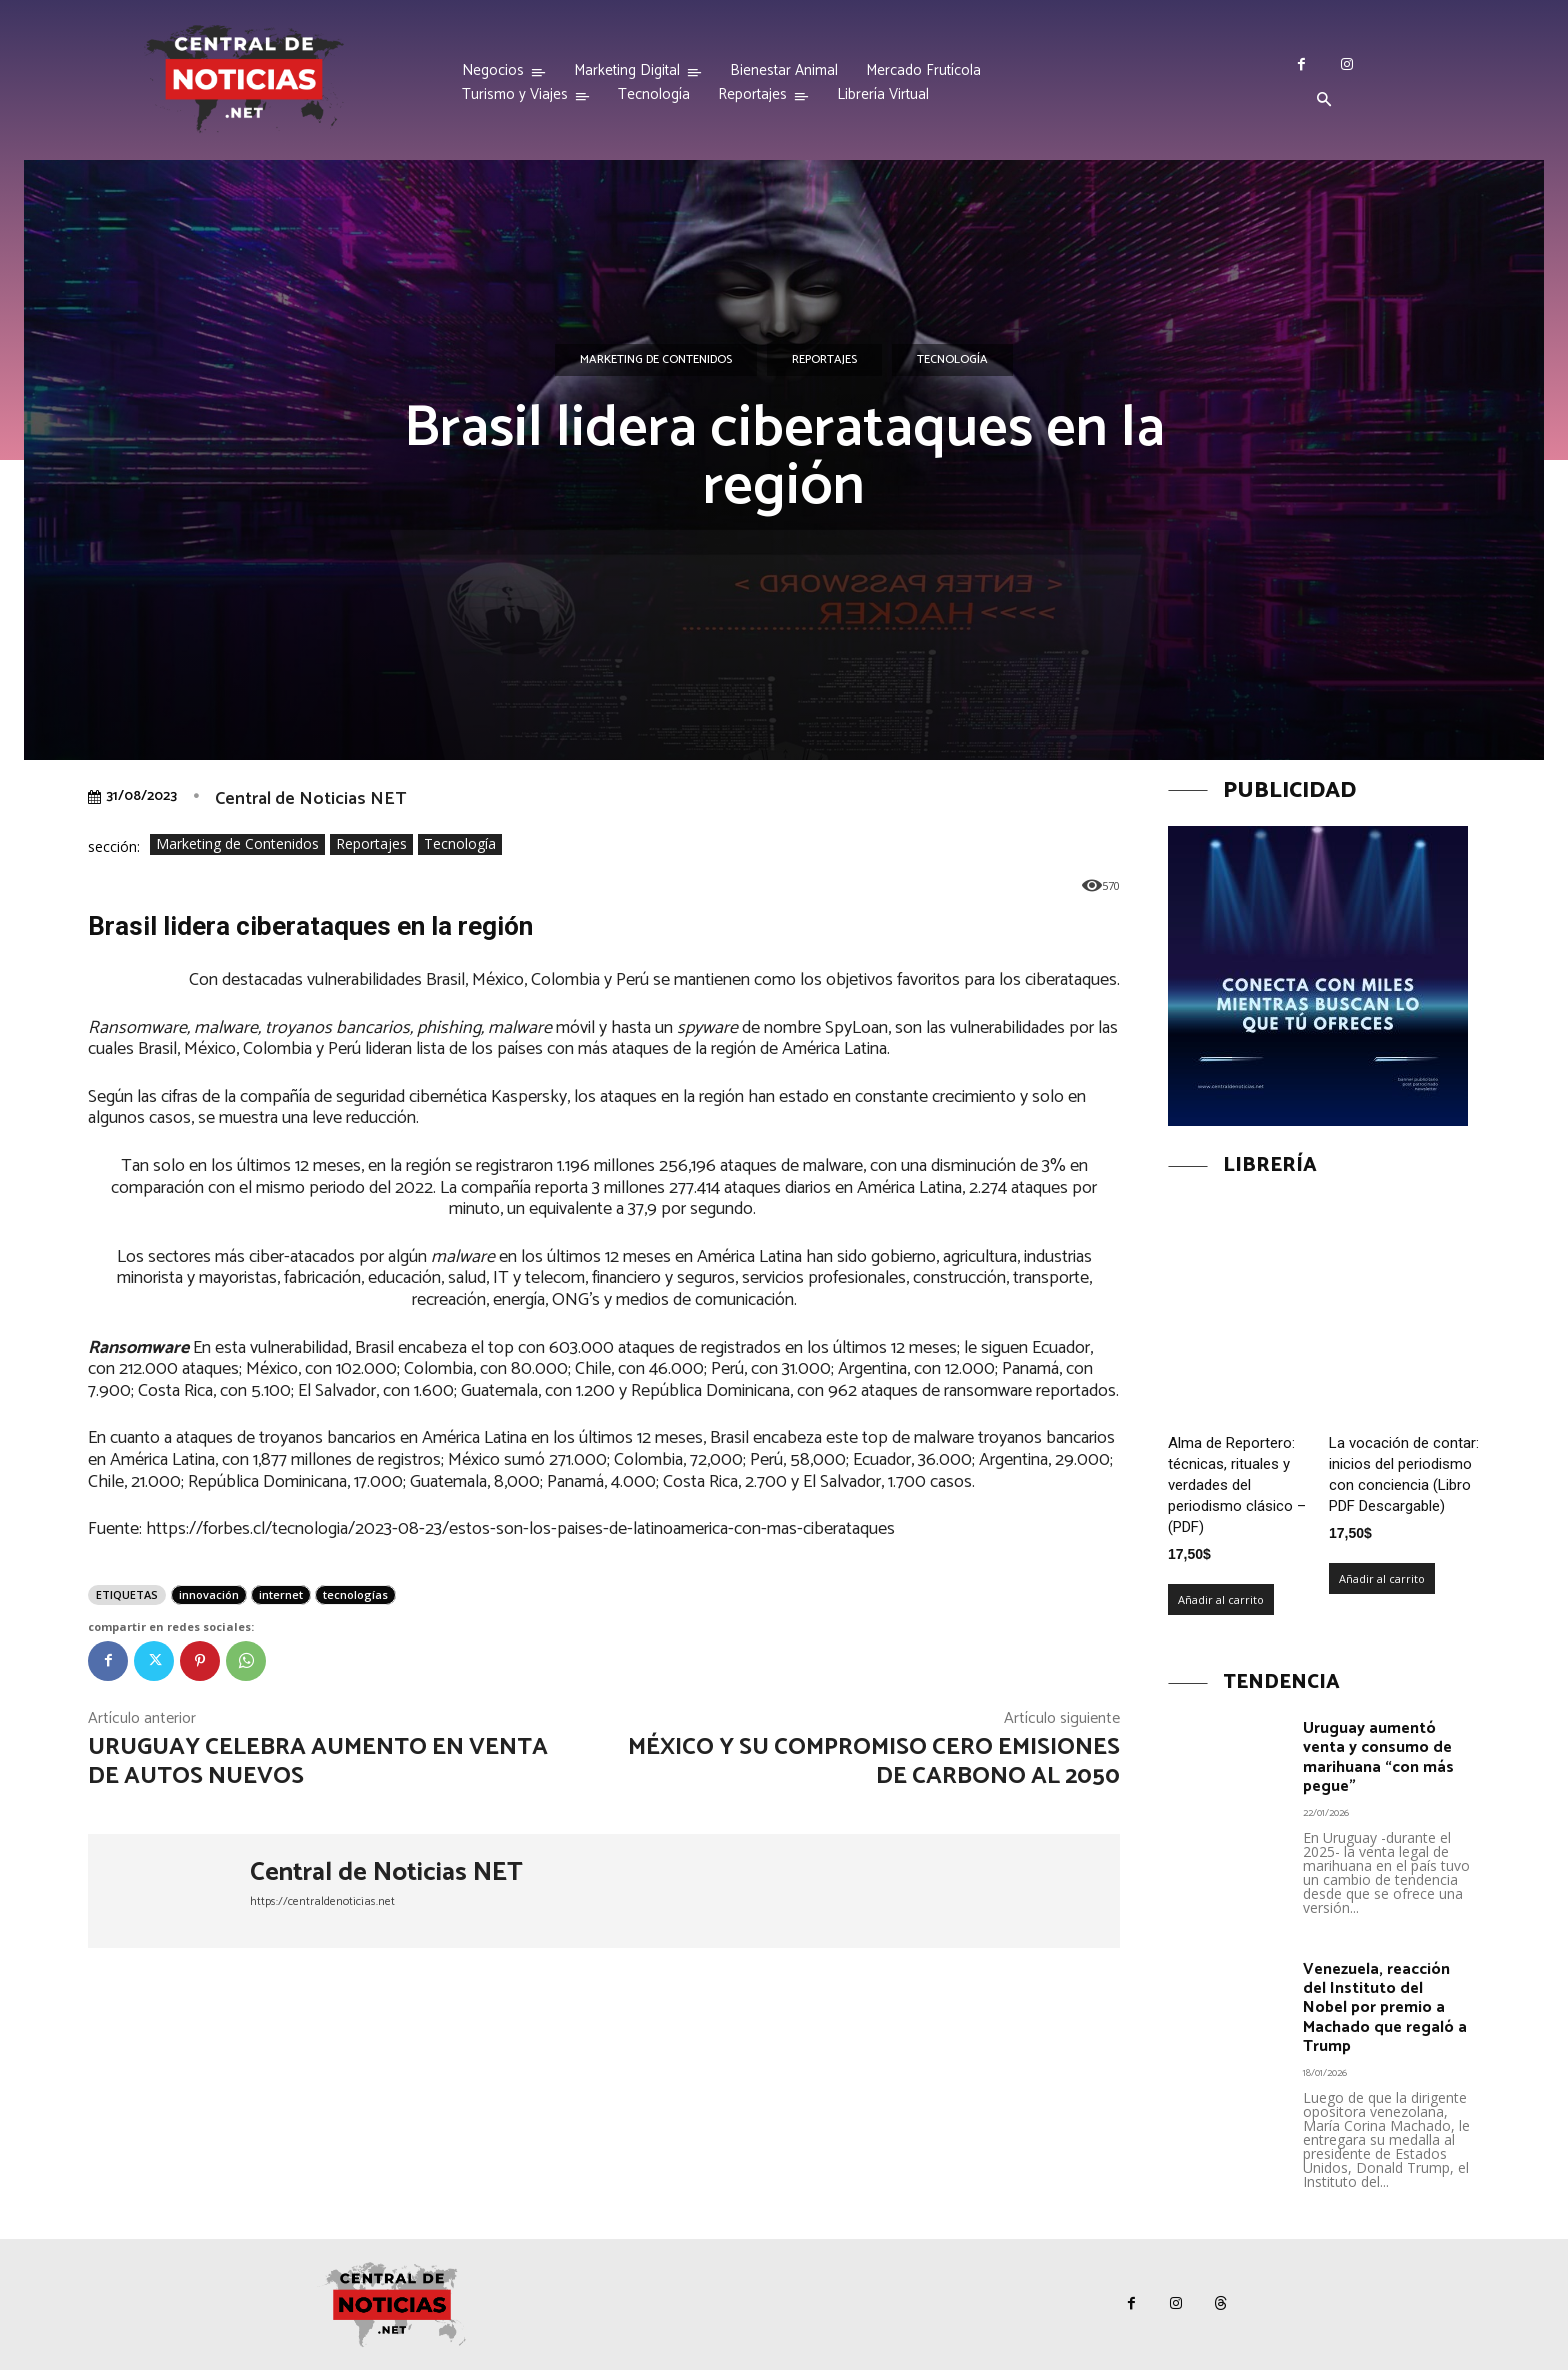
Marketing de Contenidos (656, 360)
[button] (1324, 101)
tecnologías (355, 1594)
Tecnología (952, 360)
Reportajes (824, 360)
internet (281, 1594)
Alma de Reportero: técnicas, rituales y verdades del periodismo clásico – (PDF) (1237, 1485)
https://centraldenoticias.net (322, 1901)
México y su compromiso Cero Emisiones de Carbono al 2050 (874, 1762)
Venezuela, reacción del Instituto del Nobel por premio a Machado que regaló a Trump (1385, 2008)
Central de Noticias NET (310, 799)
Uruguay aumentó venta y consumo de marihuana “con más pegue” (1378, 1757)
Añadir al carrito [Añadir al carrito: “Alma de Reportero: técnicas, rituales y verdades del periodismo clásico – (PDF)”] (1221, 1599)
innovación (209, 1594)
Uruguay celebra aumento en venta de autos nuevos (318, 1762)
